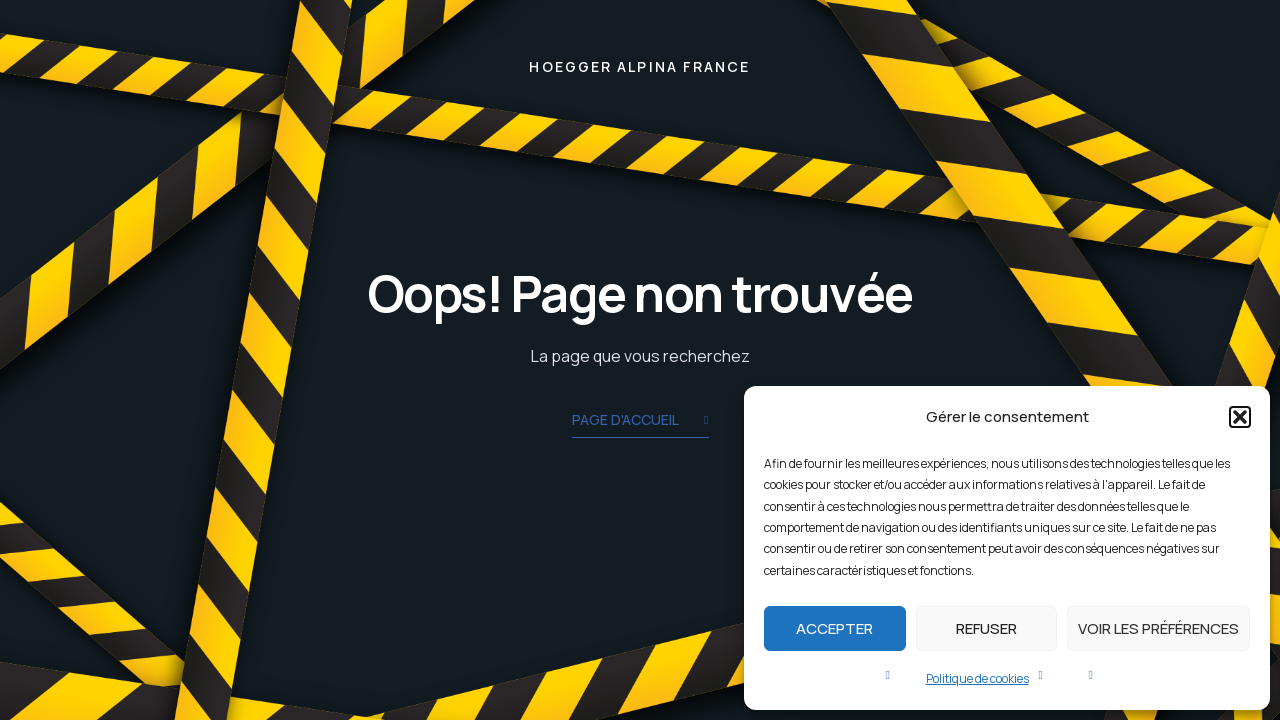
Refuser (986, 628)
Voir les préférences (1158, 628)
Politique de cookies (977, 678)
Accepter (834, 628)
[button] (1240, 417)
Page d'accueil (640, 421)
